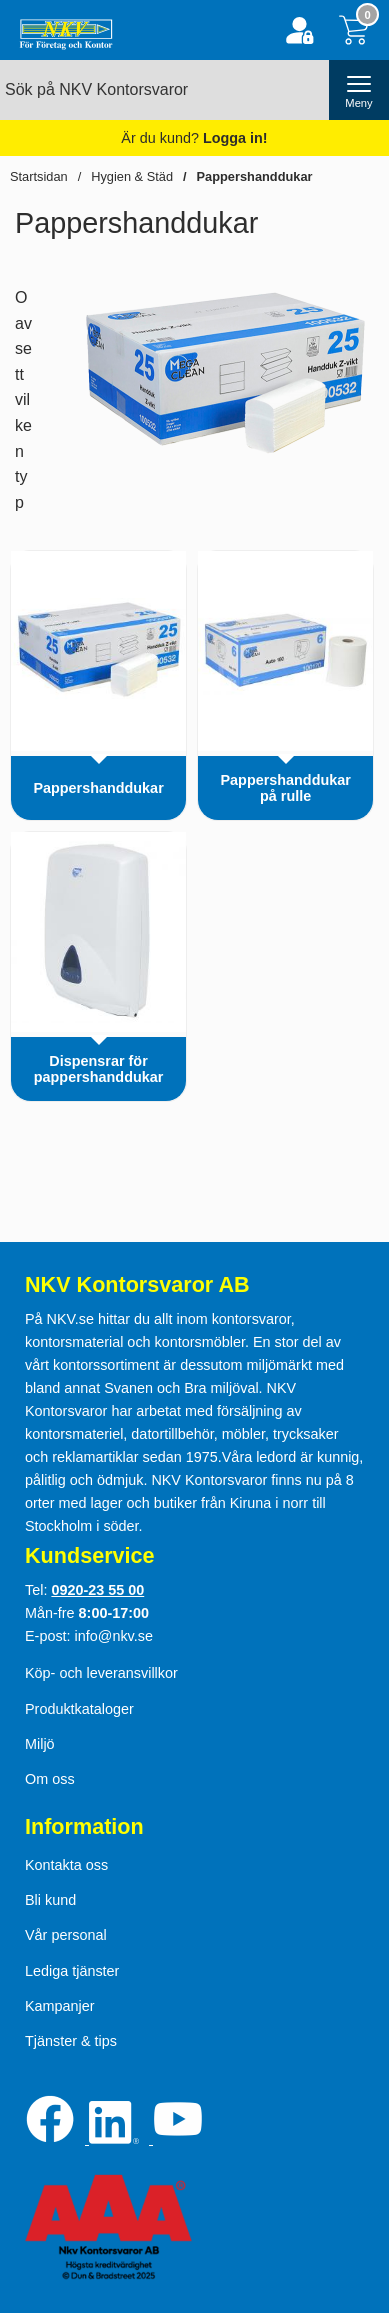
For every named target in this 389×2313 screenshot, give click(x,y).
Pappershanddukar (255, 176)
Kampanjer (60, 2006)
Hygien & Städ (132, 176)
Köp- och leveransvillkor (101, 1673)
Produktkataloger (79, 1709)
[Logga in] (299, 30)
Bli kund (50, 1900)
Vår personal (66, 1935)
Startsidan (39, 176)
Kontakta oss (66, 1865)
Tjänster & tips (71, 2041)
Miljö (40, 1744)
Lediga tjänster (72, 1971)
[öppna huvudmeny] (359, 90)
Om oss (50, 1779)
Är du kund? (194, 138)
